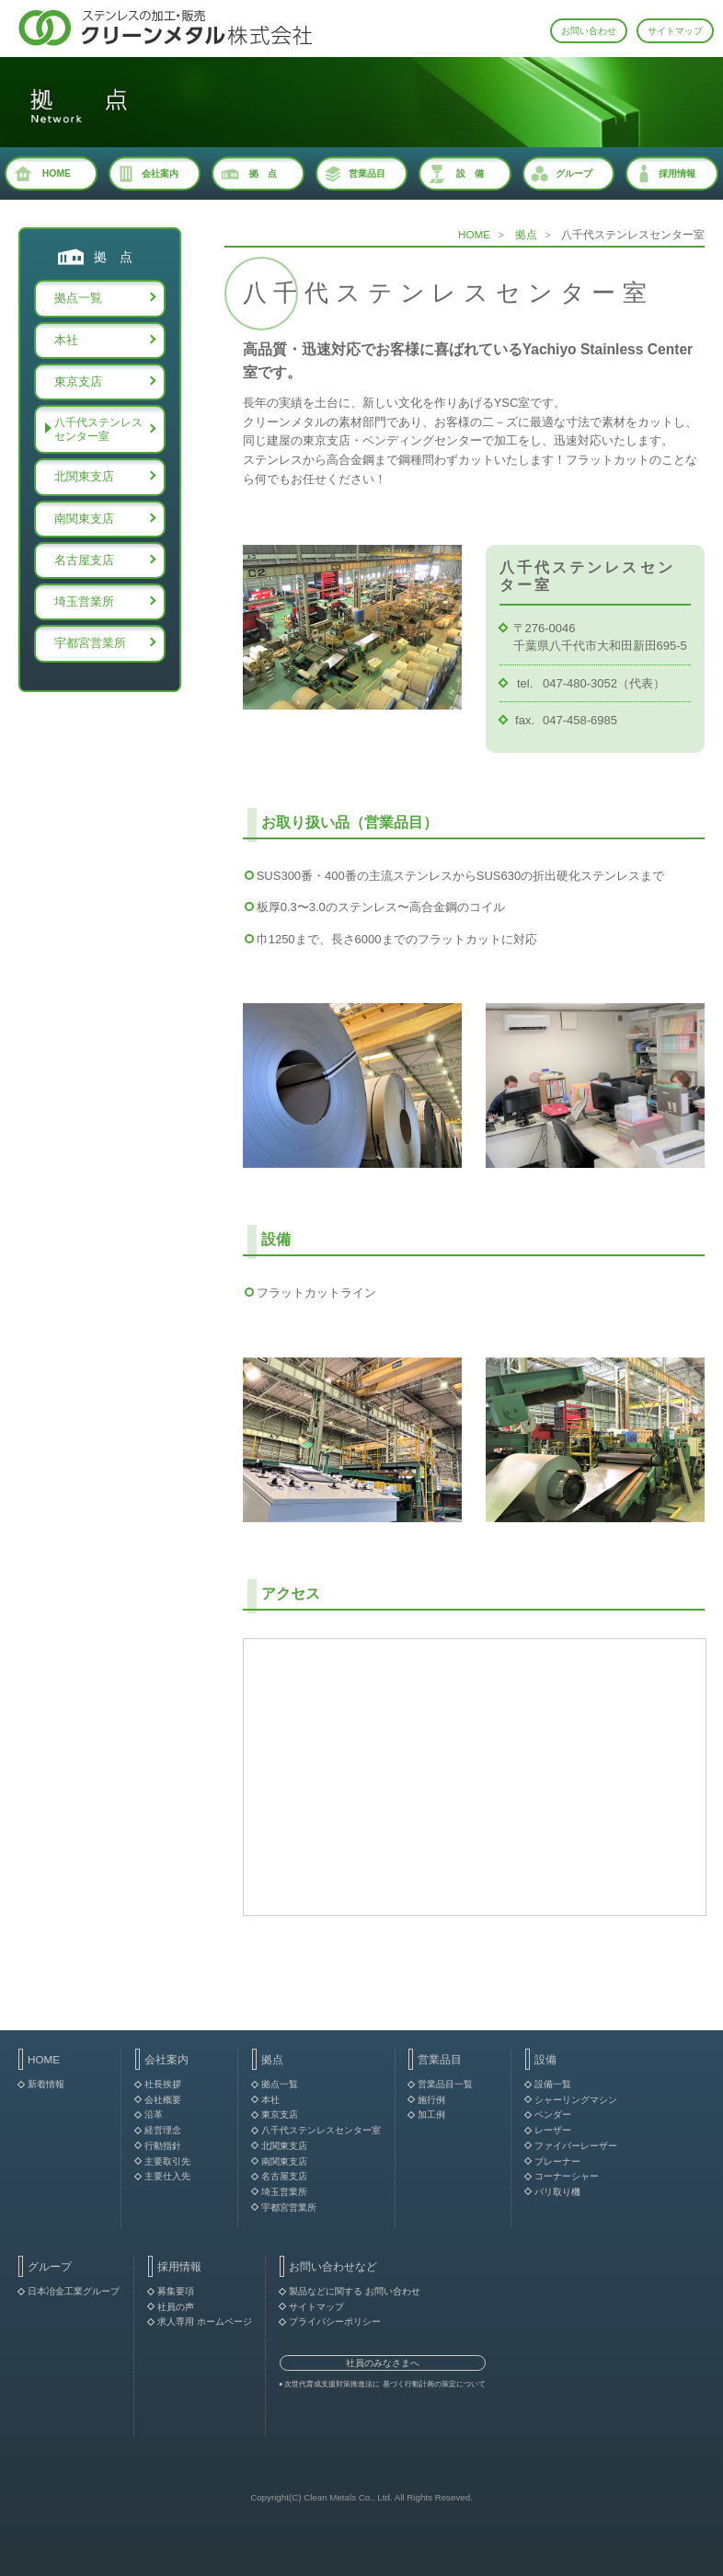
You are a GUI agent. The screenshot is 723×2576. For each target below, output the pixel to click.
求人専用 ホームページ (204, 2321)
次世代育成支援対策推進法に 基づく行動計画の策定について (384, 2384)
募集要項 (175, 2291)
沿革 (153, 2114)
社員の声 (175, 2307)
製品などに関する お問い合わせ (354, 2291)
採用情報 (677, 173)
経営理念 (162, 2130)
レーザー (552, 2130)
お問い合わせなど (333, 2266)
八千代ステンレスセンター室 (98, 429)
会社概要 (162, 2100)
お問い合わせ (588, 31)
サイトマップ (675, 31)
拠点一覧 (78, 298)
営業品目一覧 (445, 2084)
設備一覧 (552, 2084)
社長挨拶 (162, 2084)
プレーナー (557, 2161)
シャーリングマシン (575, 2100)
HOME (56, 173)
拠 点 (263, 173)
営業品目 (367, 173)
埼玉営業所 (84, 601)
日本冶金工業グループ (74, 2291)
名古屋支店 (84, 560)
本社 (66, 340)
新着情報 (46, 2084)
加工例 (431, 2114)
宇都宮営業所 (90, 643)
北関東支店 (84, 476)
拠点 (526, 234)
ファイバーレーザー (575, 2146)
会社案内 (160, 173)
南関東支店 (84, 519)
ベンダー (552, 2114)
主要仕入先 (167, 2176)
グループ (574, 173)
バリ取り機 (557, 2192)
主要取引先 (167, 2161)
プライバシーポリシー (335, 2321)
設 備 (470, 173)
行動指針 (162, 2146)
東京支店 (78, 381)
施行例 (431, 2100)
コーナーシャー (566, 2176)
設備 (545, 2059)
